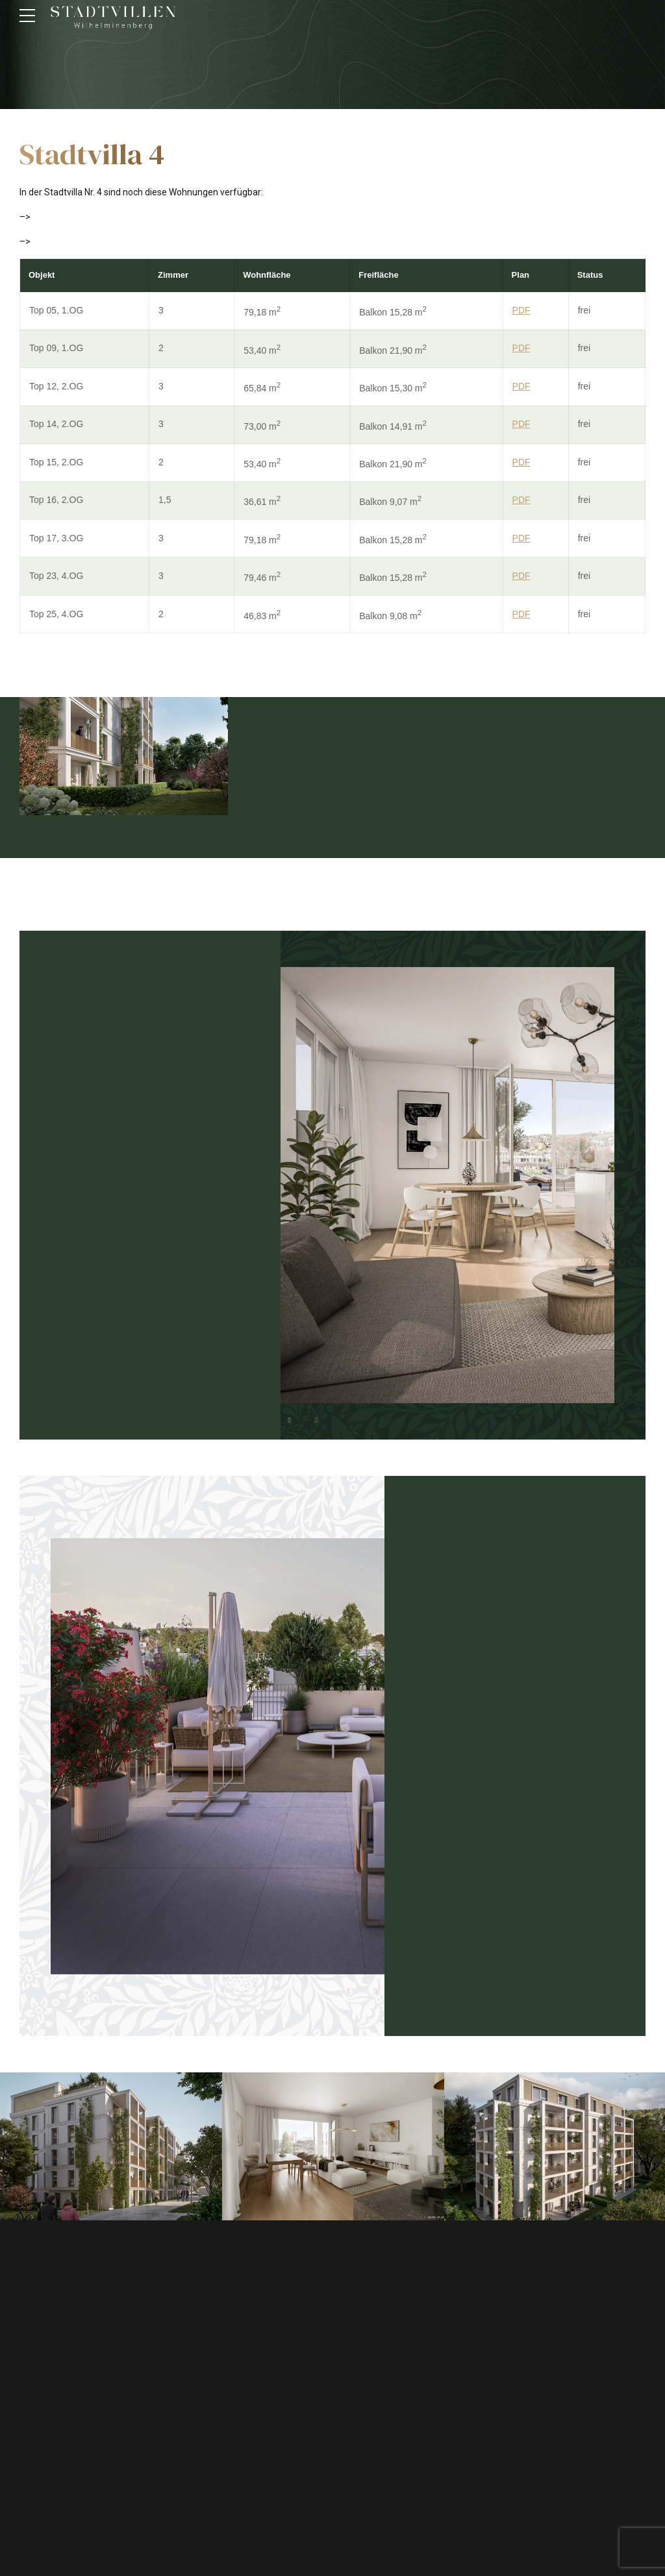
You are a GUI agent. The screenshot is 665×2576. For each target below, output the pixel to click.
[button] (290, 1420)
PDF (521, 310)
